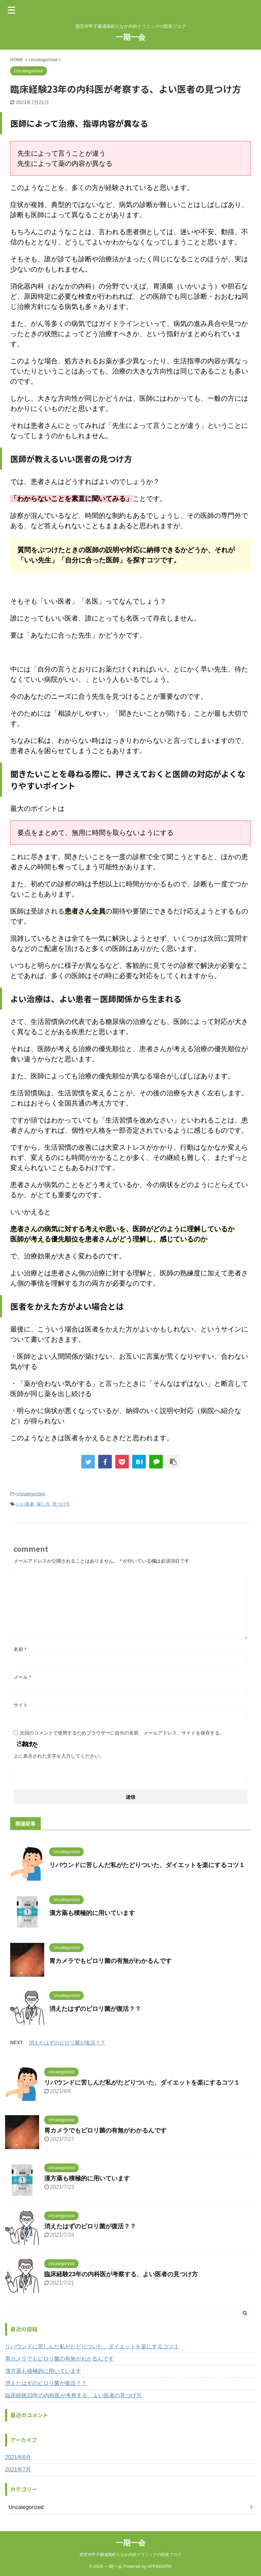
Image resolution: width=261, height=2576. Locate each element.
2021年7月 (18, 2469)
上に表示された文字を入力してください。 (59, 1756)
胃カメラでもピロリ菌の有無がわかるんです (110, 1960)
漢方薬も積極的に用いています (92, 1913)
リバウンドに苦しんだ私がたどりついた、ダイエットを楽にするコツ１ (147, 1865)
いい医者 (25, 1504)
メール (22, 1677)
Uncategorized (30, 1493)
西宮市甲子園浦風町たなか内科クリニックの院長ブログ (130, 2554)
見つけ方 (61, 1504)
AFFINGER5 (159, 2566)
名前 (20, 1649)
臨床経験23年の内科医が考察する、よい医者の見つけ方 (121, 2274)
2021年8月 (18, 2457)
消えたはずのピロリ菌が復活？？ (95, 2008)
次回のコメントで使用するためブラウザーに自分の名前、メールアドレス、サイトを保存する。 (122, 1733)
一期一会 (130, 37)
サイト (21, 1705)
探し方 (43, 1504)
